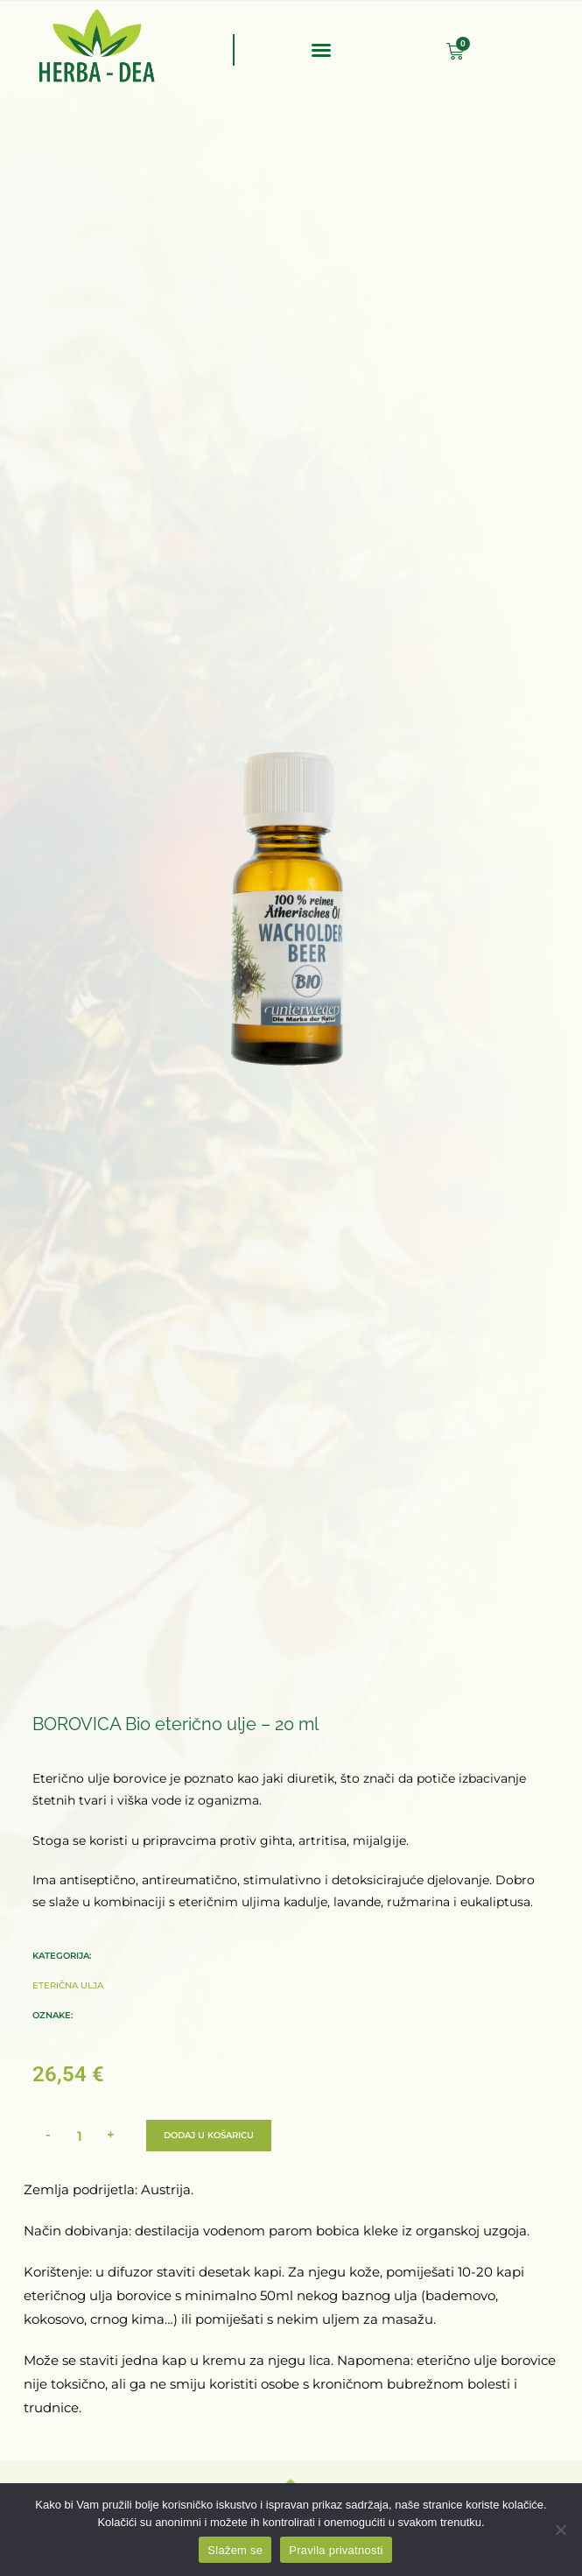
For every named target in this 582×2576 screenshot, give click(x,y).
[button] (321, 50)
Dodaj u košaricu (209, 2135)
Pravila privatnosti (335, 2550)
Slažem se (235, 2550)
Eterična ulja (67, 1984)
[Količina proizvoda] (79, 2135)
